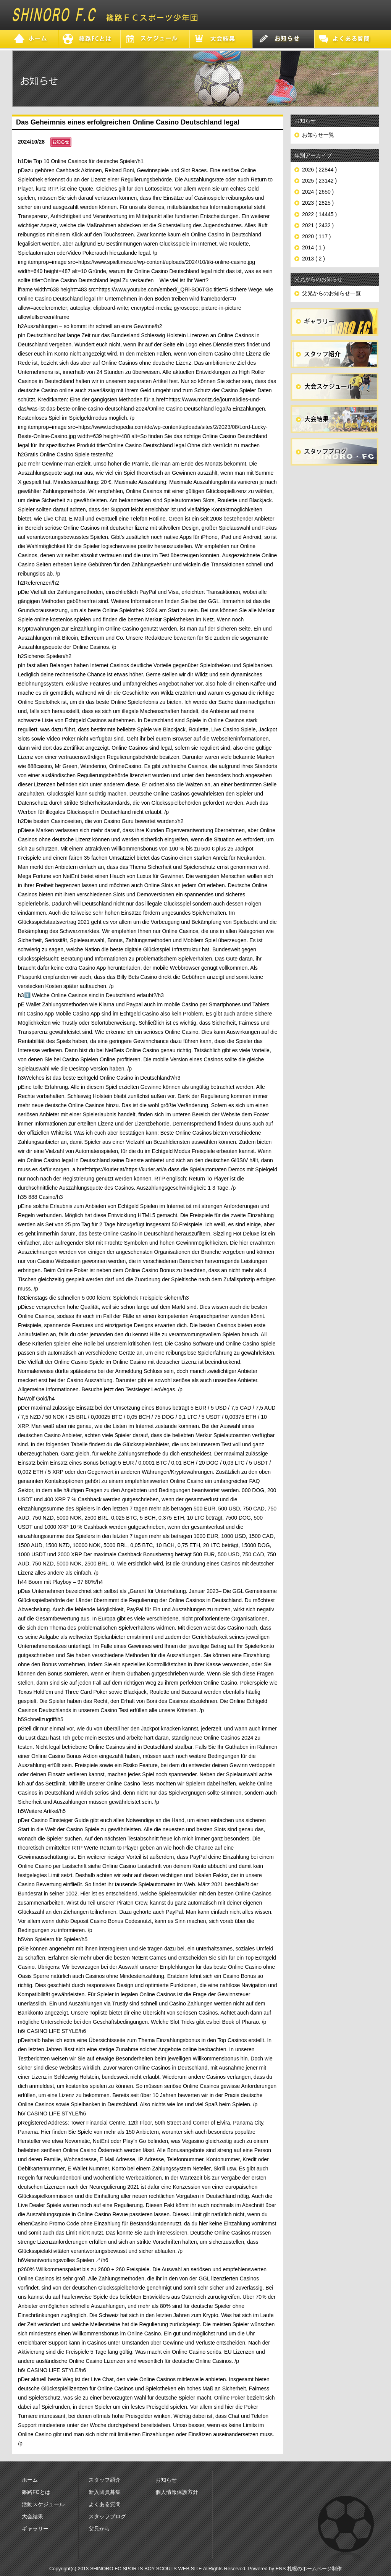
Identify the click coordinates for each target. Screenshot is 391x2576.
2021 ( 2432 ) (318, 225)
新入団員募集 (105, 2492)
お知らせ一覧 (318, 135)
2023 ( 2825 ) (318, 203)
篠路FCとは (36, 2492)
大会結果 (32, 2516)
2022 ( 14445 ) (319, 214)
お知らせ (166, 2480)
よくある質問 (105, 2504)
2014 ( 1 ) (313, 247)
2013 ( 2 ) (313, 258)
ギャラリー (35, 2529)
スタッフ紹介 (105, 2480)
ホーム (30, 2480)
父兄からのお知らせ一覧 (331, 293)
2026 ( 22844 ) (319, 170)
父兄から (99, 2529)
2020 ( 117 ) (316, 236)
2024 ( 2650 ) (318, 192)
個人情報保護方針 (176, 2492)
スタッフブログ (107, 2516)
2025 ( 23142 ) (319, 181)
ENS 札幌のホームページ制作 (309, 2568)
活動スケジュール (43, 2504)
